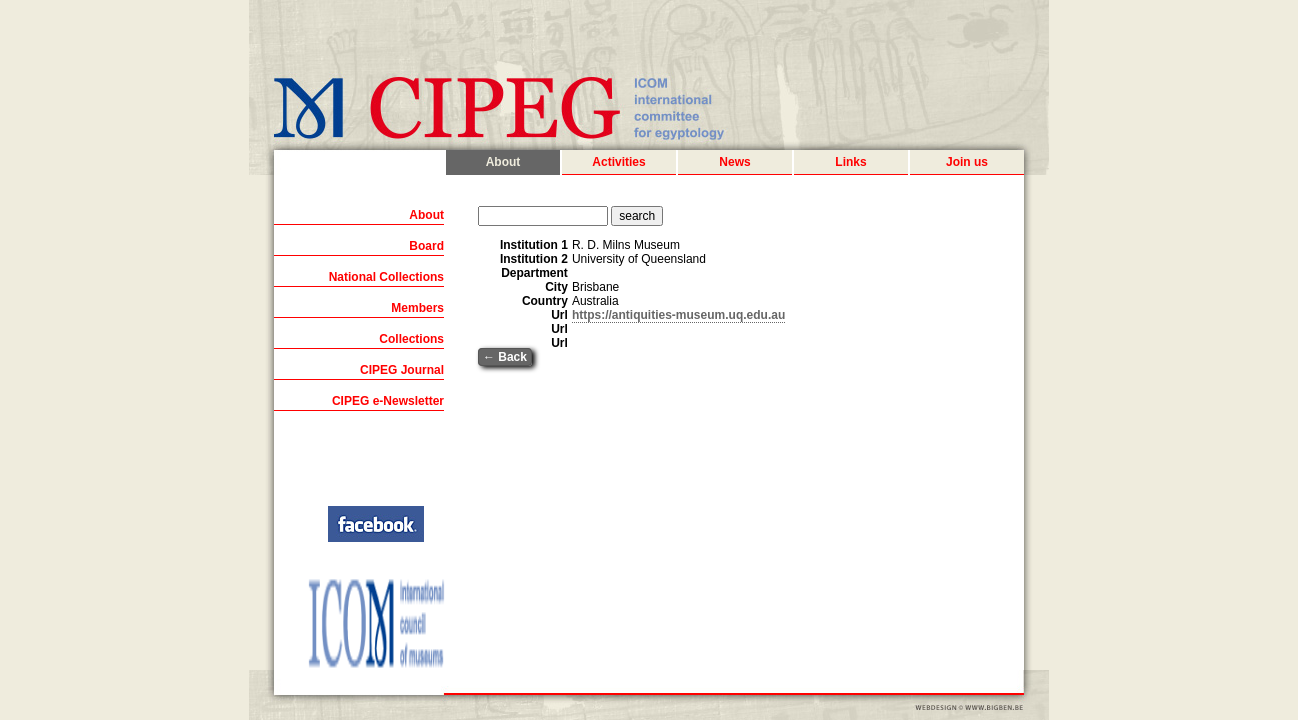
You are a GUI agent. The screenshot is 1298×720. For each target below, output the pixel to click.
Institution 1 (534, 245)
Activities (618, 162)
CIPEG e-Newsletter (388, 401)
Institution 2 (534, 259)
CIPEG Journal (402, 370)
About (503, 162)
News (734, 162)
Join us (967, 162)
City (556, 287)
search (637, 216)
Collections (411, 339)
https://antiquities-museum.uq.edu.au (678, 315)
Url (559, 315)
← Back (505, 357)
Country (545, 301)
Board (426, 246)
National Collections (386, 277)
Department (534, 273)
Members (417, 308)
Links (850, 162)
